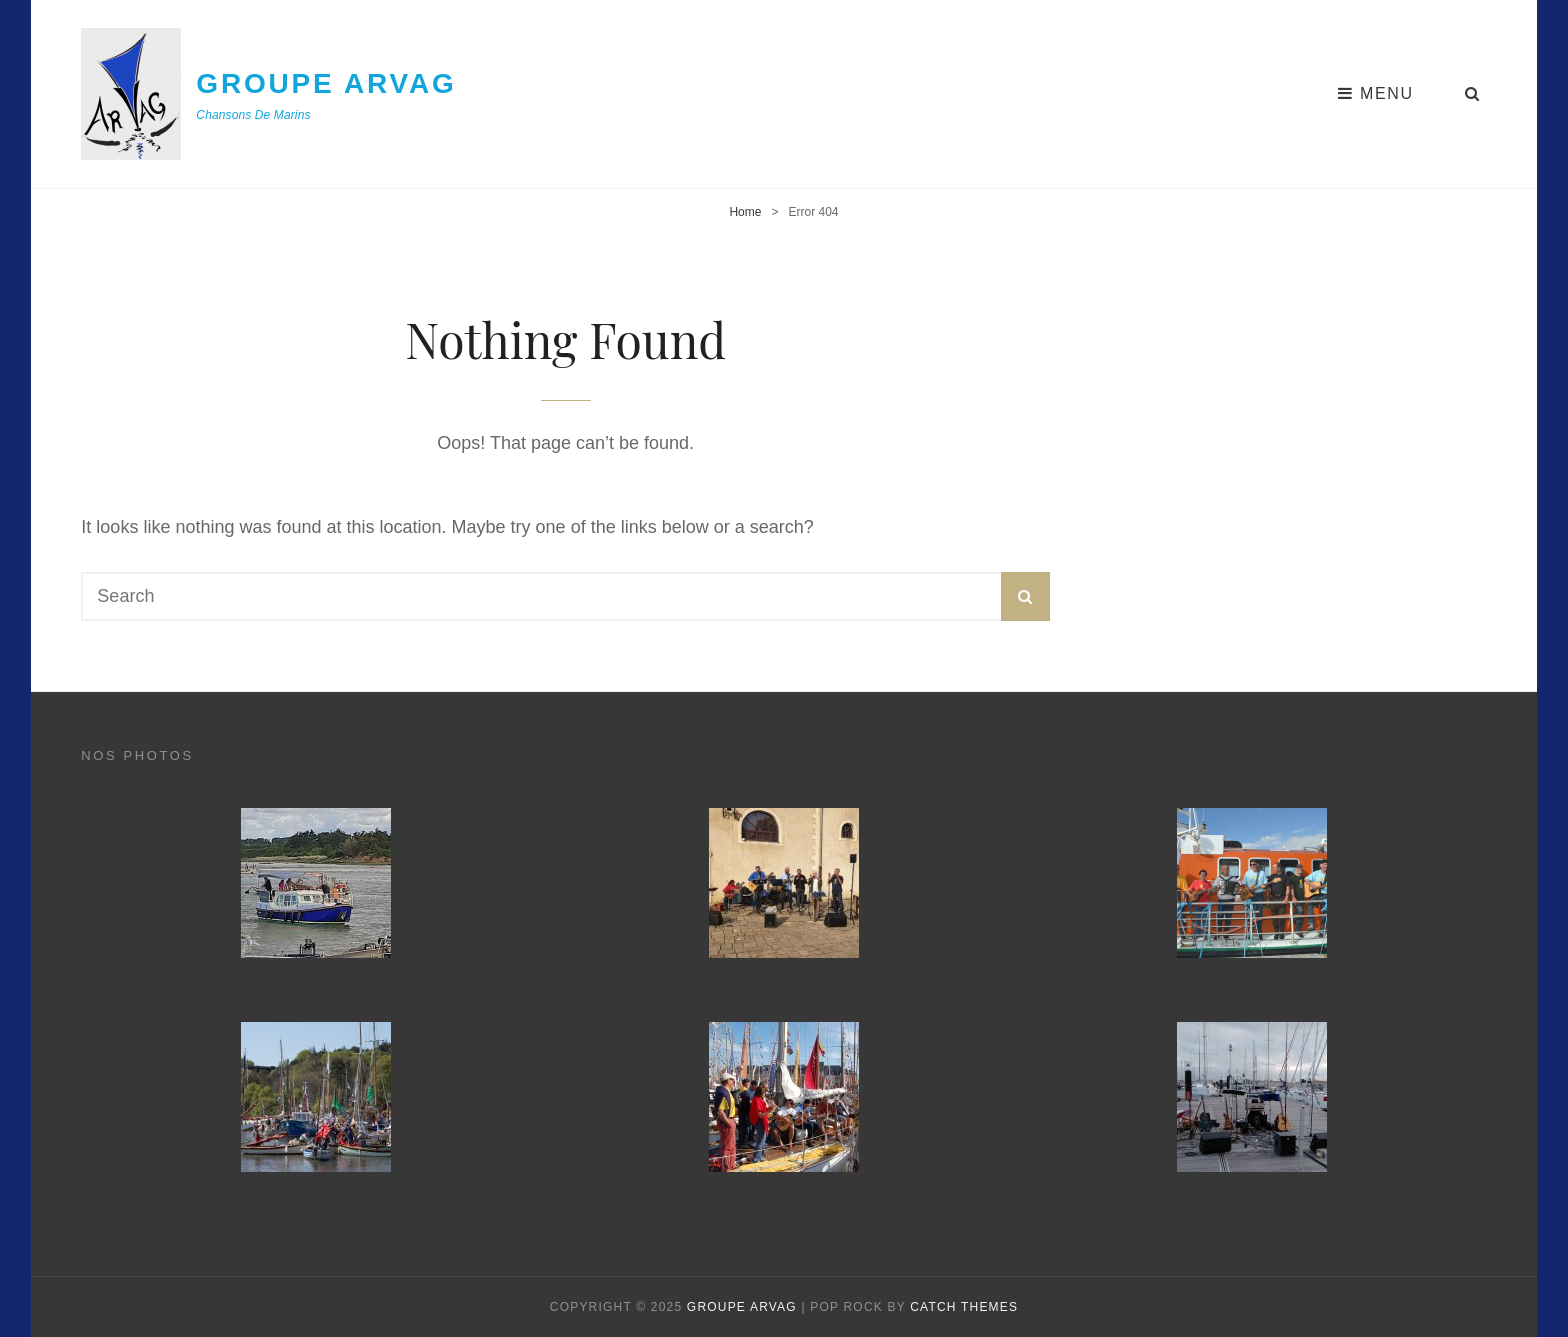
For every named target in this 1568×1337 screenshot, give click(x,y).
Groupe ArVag (326, 83)
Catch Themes (964, 1307)
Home (745, 212)
